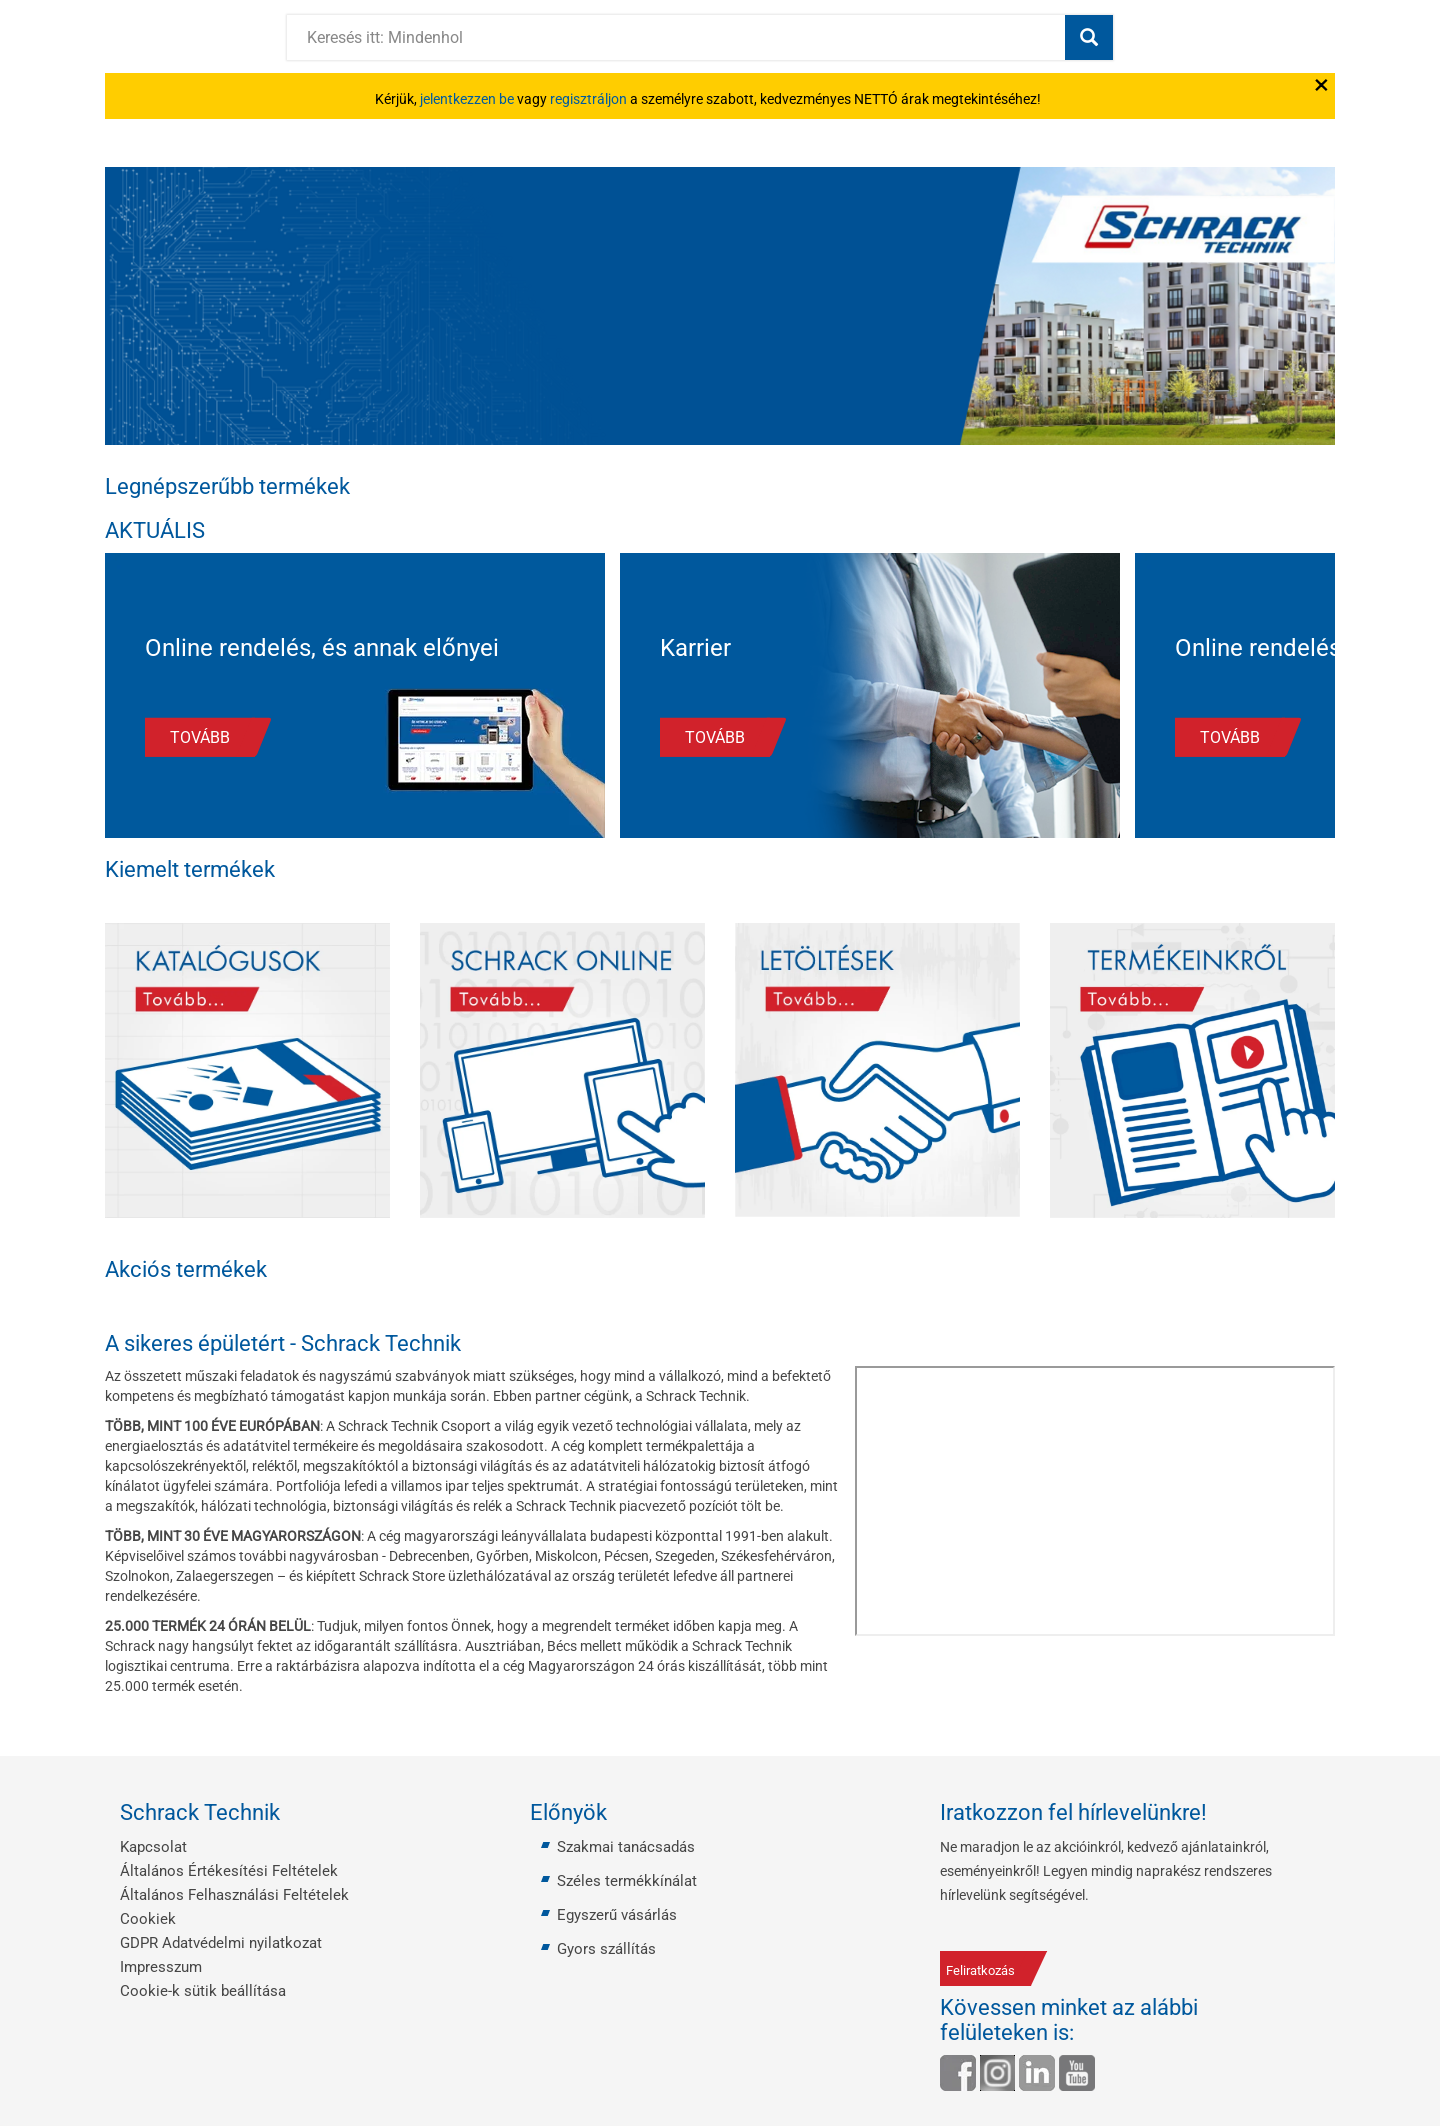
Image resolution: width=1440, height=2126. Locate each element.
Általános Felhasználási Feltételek (234, 1895)
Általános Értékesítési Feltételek (229, 1871)
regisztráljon (588, 99)
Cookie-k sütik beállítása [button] (203, 1991)
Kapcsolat (153, 1847)
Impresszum (161, 1967)
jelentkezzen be (467, 99)
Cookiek (148, 1919)
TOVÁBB (200, 737)
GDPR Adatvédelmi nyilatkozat (221, 1943)
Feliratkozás (980, 1970)
